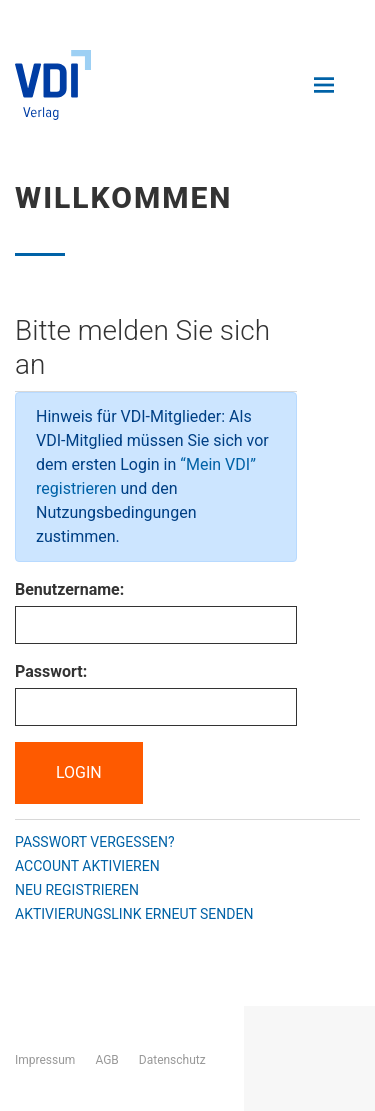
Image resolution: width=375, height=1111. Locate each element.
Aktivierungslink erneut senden (134, 914)
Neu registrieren (77, 890)
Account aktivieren (87, 866)
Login (79, 772)
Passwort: (51, 671)
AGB (106, 1060)
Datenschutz (172, 1060)
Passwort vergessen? (95, 842)
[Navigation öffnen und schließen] (324, 85)
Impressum (45, 1060)
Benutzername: (69, 589)
